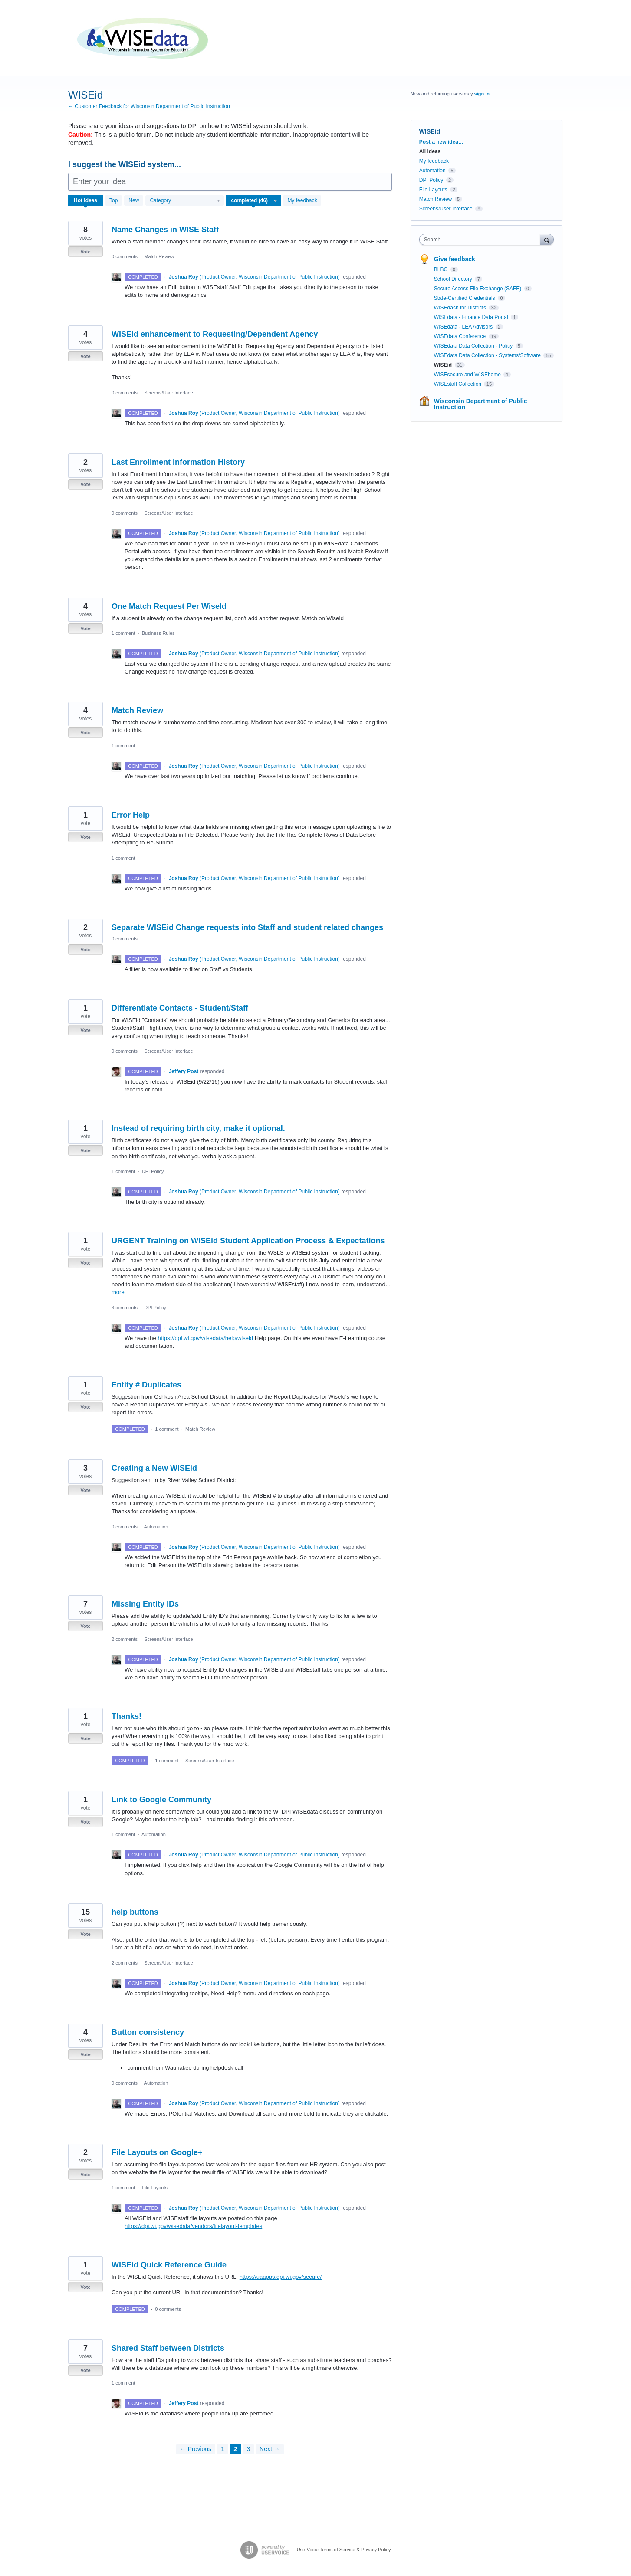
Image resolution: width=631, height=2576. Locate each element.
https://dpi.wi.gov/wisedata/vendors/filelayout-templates (193, 2226)
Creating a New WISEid (154, 1468)
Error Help (131, 815)
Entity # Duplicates (146, 1384)
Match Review (159, 256)
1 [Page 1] (222, 2448)
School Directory (453, 279)
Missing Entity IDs (145, 1604)
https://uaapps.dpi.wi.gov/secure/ (281, 2277)
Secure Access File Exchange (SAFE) (478, 289)
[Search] (547, 239)
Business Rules (158, 633)
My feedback (302, 200)
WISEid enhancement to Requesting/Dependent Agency (215, 334)
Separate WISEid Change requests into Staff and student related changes (247, 927)
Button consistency (148, 2032)
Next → (270, 2448)
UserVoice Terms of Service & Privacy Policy (344, 2549)
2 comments (125, 1639)
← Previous (195, 2448)
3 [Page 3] (248, 2448)
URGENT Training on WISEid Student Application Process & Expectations (248, 1240)
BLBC (441, 269)
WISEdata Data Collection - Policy (474, 346)
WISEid (444, 365)
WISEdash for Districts (460, 308)
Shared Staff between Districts (168, 2348)
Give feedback (454, 259)
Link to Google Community (161, 1799)
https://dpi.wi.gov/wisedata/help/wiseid (205, 1338)
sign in (482, 93)
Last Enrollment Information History (178, 462)
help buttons (135, 1912)
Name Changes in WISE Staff (165, 229)
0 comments (125, 256)
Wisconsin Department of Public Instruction (480, 404)
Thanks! (126, 1716)
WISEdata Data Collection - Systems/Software (488, 355)
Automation (156, 1526)
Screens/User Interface (168, 392)
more (118, 1292)
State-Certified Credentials (465, 298)
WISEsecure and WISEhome (468, 374)
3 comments (125, 1307)
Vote (85, 251)
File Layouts (155, 2187)
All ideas (429, 151)
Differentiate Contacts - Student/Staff (180, 1008)
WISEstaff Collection (458, 384)
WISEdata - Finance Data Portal (471, 317)
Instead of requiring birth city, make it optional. (198, 1128)
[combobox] (482, 240)
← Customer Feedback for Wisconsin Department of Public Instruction (149, 106)
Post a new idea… (441, 142)
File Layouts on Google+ (157, 2152)
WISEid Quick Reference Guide (169, 2265)
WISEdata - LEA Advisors (464, 327)
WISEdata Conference (460, 336)
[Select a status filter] (254, 201)
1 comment (123, 633)
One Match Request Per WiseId (169, 606)
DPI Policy (153, 1171)
